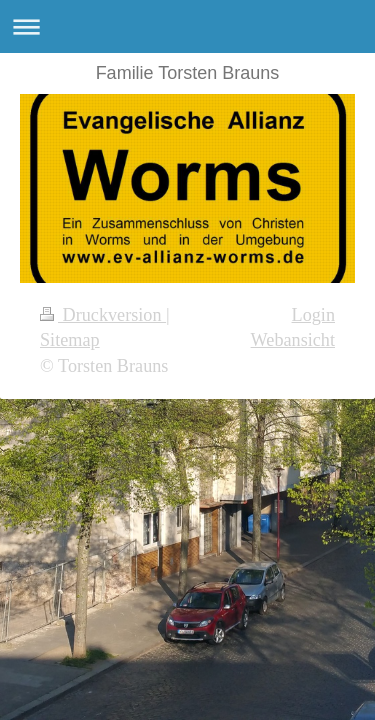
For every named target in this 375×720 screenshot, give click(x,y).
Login (313, 315)
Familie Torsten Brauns (188, 73)
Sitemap (70, 340)
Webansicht (293, 340)
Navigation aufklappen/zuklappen (187, 26)
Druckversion (103, 315)
